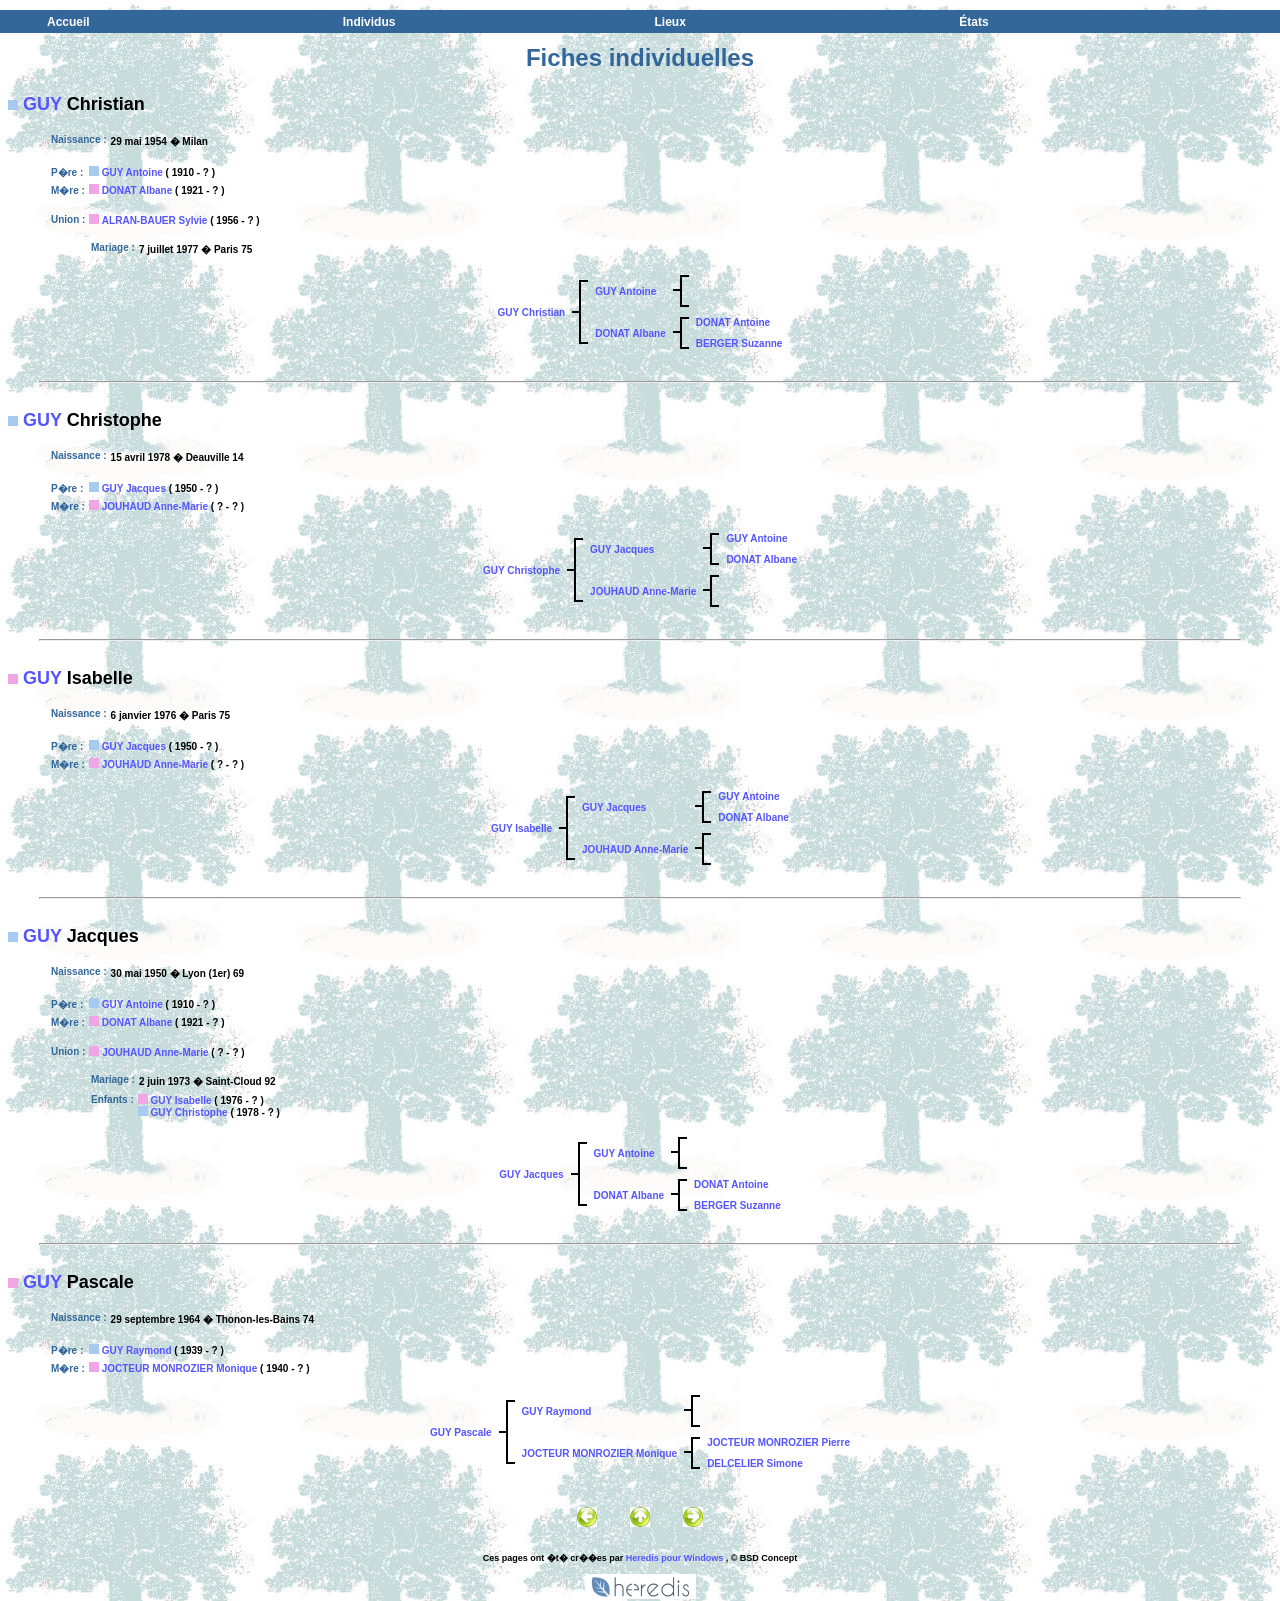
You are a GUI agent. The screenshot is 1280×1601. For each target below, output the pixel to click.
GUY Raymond (137, 1350)
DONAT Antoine (733, 322)
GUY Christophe (521, 570)
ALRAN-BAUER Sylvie (155, 220)
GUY (42, 104)
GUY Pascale (461, 1432)
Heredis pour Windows (674, 1558)
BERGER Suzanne (739, 343)
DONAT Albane (137, 190)
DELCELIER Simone (755, 1463)
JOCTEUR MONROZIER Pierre (778, 1442)
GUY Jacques (134, 488)
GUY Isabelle (521, 828)
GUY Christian (532, 312)
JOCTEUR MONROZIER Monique (180, 1368)
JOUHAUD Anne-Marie (155, 506)
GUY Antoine (132, 172)
